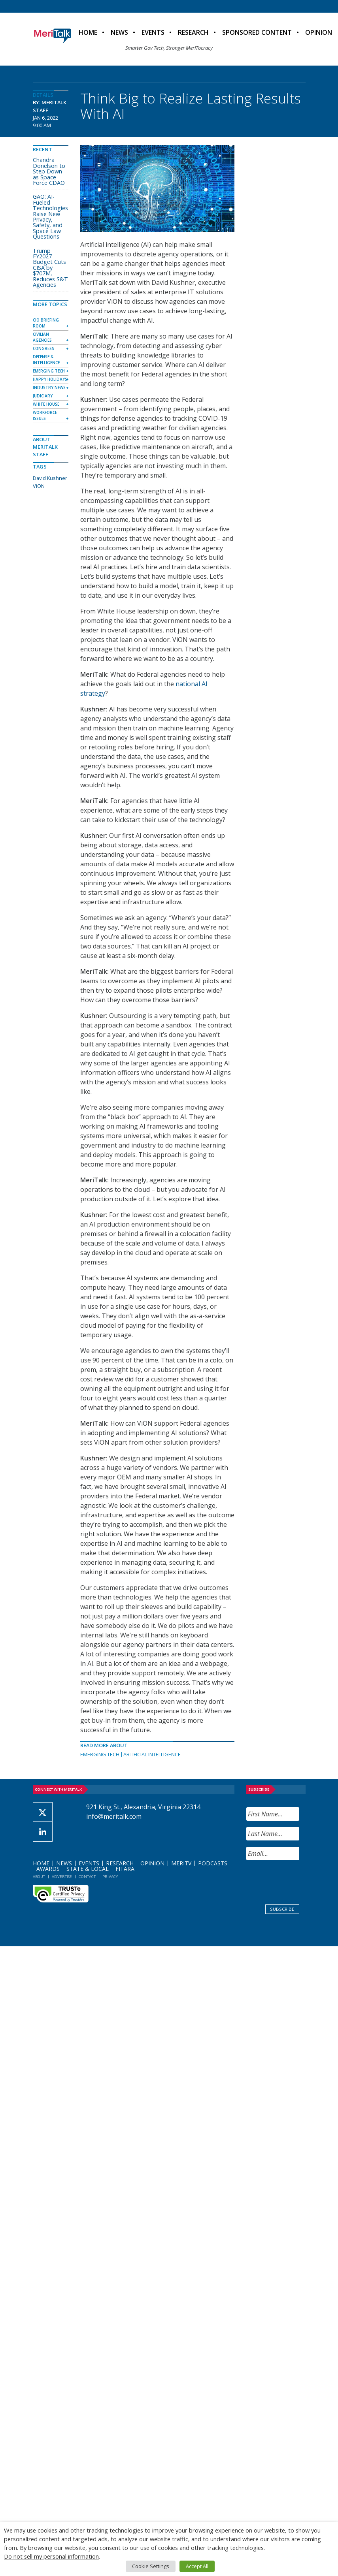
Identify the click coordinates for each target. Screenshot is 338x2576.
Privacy (110, 1876)
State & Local (87, 1868)
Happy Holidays (50, 379)
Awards (48, 1868)
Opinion (152, 1863)
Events (153, 32)
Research (193, 32)
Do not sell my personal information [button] (51, 2556)
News (119, 32)
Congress (43, 348)
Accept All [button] (197, 2566)
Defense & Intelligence (46, 359)
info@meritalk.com (114, 1816)
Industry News (49, 387)
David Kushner (50, 478)
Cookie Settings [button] (150, 2566)
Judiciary (43, 396)
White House (46, 404)
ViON (39, 485)
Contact (87, 1876)
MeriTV (181, 1863)
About (39, 1876)
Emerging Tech (99, 1754)
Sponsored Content (257, 32)
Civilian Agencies (42, 337)
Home (88, 32)
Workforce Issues (45, 415)
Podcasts (212, 1863)
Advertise (62, 1876)
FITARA (124, 1868)
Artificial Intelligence (152, 1754)
